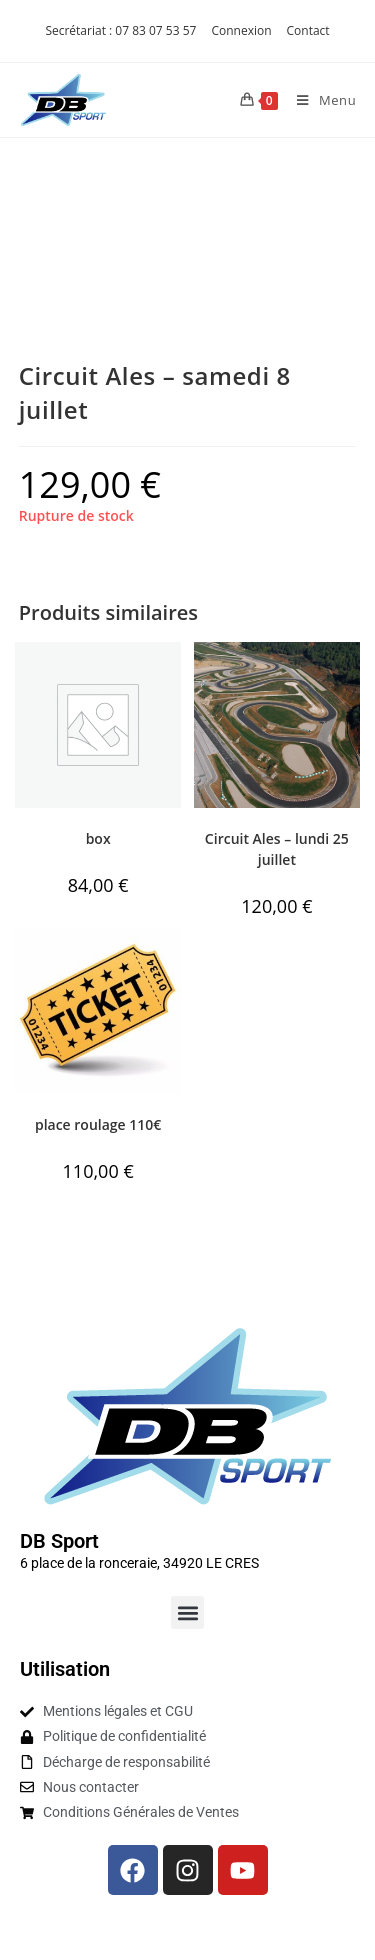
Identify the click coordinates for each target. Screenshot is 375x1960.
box (98, 838)
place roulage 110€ (98, 1124)
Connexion (241, 30)
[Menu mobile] (319, 100)
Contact (308, 30)
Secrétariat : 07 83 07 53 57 (120, 30)
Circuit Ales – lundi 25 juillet (277, 849)
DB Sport (59, 1541)
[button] (187, 1612)
